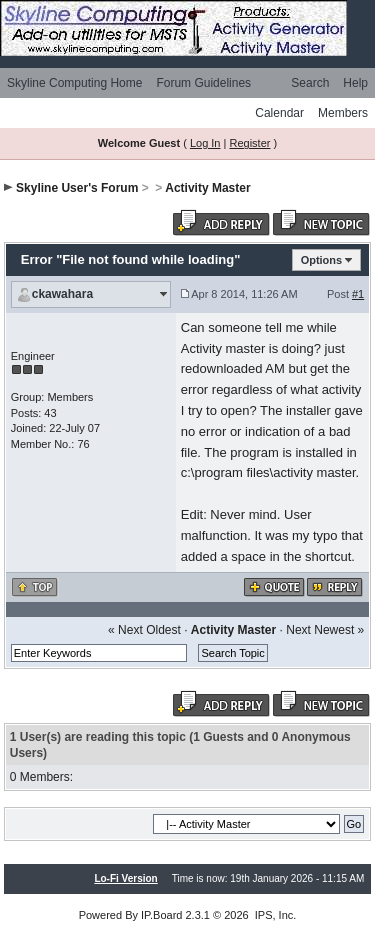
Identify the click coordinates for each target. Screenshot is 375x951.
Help (355, 83)
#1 (358, 294)
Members (343, 113)
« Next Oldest (144, 630)
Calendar (279, 113)
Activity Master (207, 188)
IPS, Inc (274, 915)
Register (249, 143)
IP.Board (161, 915)
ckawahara (62, 294)
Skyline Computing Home (74, 83)
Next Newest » (325, 630)
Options (322, 260)
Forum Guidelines (203, 83)
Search (310, 83)
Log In (205, 143)
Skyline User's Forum (77, 188)
